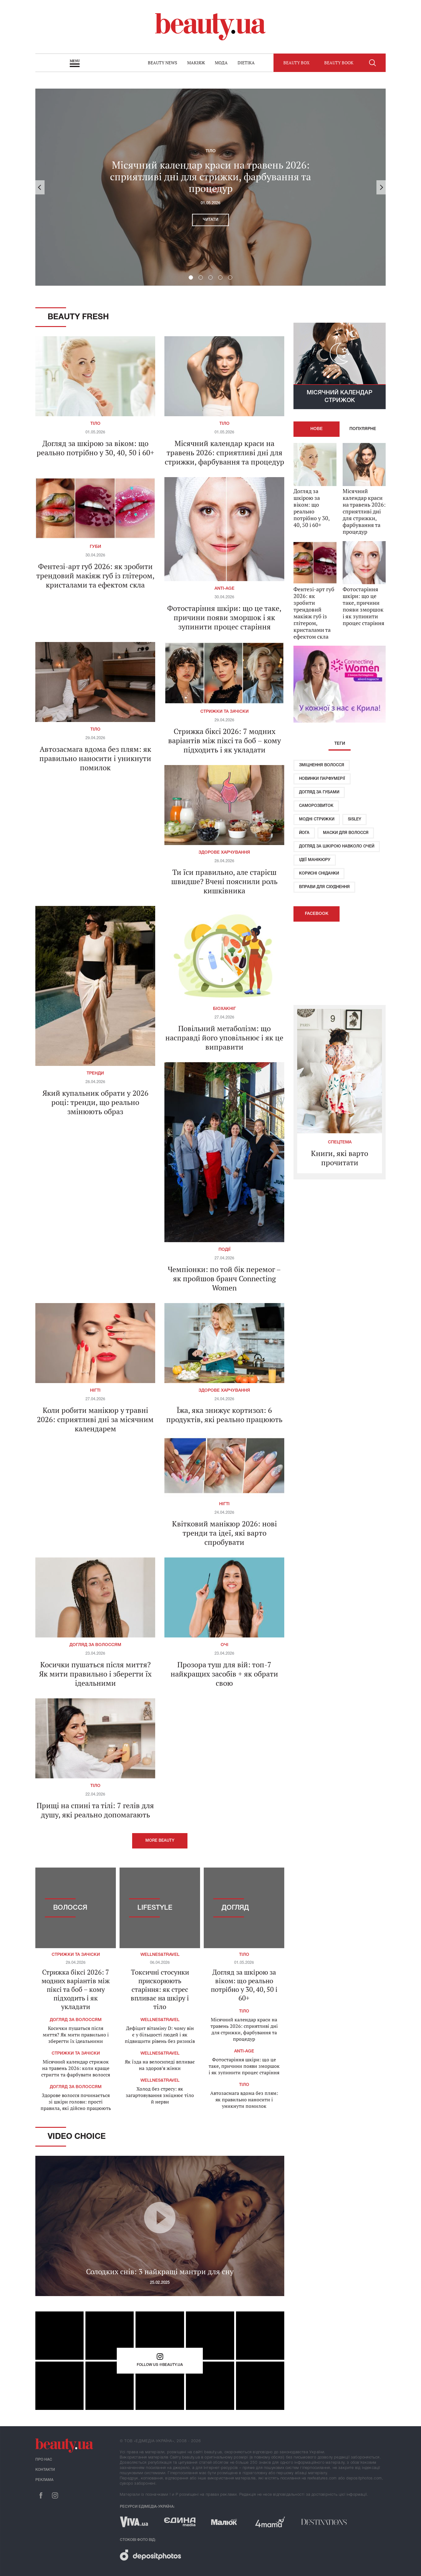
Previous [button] (40, 187)
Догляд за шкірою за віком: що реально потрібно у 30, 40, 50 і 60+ (95, 447)
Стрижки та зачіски (224, 712)
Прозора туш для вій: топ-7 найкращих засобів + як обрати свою (224, 1674)
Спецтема (340, 1142)
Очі (224, 1645)
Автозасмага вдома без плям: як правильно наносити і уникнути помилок (95, 758)
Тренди (95, 1073)
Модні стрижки (316, 819)
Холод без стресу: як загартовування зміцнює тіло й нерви (160, 2095)
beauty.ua (210, 27)
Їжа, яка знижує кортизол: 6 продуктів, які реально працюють (224, 1414)
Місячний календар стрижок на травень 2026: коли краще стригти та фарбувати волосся (75, 2068)
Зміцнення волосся (321, 765)
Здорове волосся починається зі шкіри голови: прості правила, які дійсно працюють (76, 2101)
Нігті (95, 1391)
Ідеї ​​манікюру (314, 860)
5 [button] (230, 277)
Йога (304, 833)
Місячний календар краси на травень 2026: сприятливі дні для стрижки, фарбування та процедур (210, 176)
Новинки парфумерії (322, 778)
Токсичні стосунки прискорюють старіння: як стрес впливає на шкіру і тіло (160, 1989)
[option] (210, 187)
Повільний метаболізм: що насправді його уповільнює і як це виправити (224, 1037)
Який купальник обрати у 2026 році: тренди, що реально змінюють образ (95, 1102)
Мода (221, 63)
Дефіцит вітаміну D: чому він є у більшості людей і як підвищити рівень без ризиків (160, 2034)
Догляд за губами (319, 792)
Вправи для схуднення (324, 887)
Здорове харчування (224, 853)
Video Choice (77, 2136)
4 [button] (220, 277)
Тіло (211, 151)
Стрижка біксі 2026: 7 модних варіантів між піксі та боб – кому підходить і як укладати (224, 740)
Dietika (246, 63)
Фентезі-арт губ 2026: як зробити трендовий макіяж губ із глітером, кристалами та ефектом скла (95, 575)
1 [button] (191, 277)
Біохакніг (224, 1009)
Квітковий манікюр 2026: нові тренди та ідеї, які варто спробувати (224, 1533)
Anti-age (224, 589)
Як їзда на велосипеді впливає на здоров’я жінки (160, 2065)
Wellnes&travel (159, 1955)
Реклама (44, 2480)
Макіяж (196, 63)
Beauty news (162, 63)
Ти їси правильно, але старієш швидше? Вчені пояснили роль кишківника (224, 881)
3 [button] (210, 277)
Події (224, 1250)
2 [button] (201, 277)
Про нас (43, 2459)
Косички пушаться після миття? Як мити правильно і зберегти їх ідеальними (95, 1674)
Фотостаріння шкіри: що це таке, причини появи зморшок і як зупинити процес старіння (224, 617)
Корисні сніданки (319, 873)
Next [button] (381, 187)
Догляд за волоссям (95, 1645)
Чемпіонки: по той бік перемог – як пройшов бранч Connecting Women (224, 1278)
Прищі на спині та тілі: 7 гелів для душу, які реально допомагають (95, 1810)
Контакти (45, 2469)
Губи (95, 547)
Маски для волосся (345, 833)
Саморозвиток (316, 805)
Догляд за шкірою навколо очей (336, 846)
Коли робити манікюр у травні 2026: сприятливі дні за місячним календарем (95, 1419)
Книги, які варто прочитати (339, 1157)
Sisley (354, 819)
